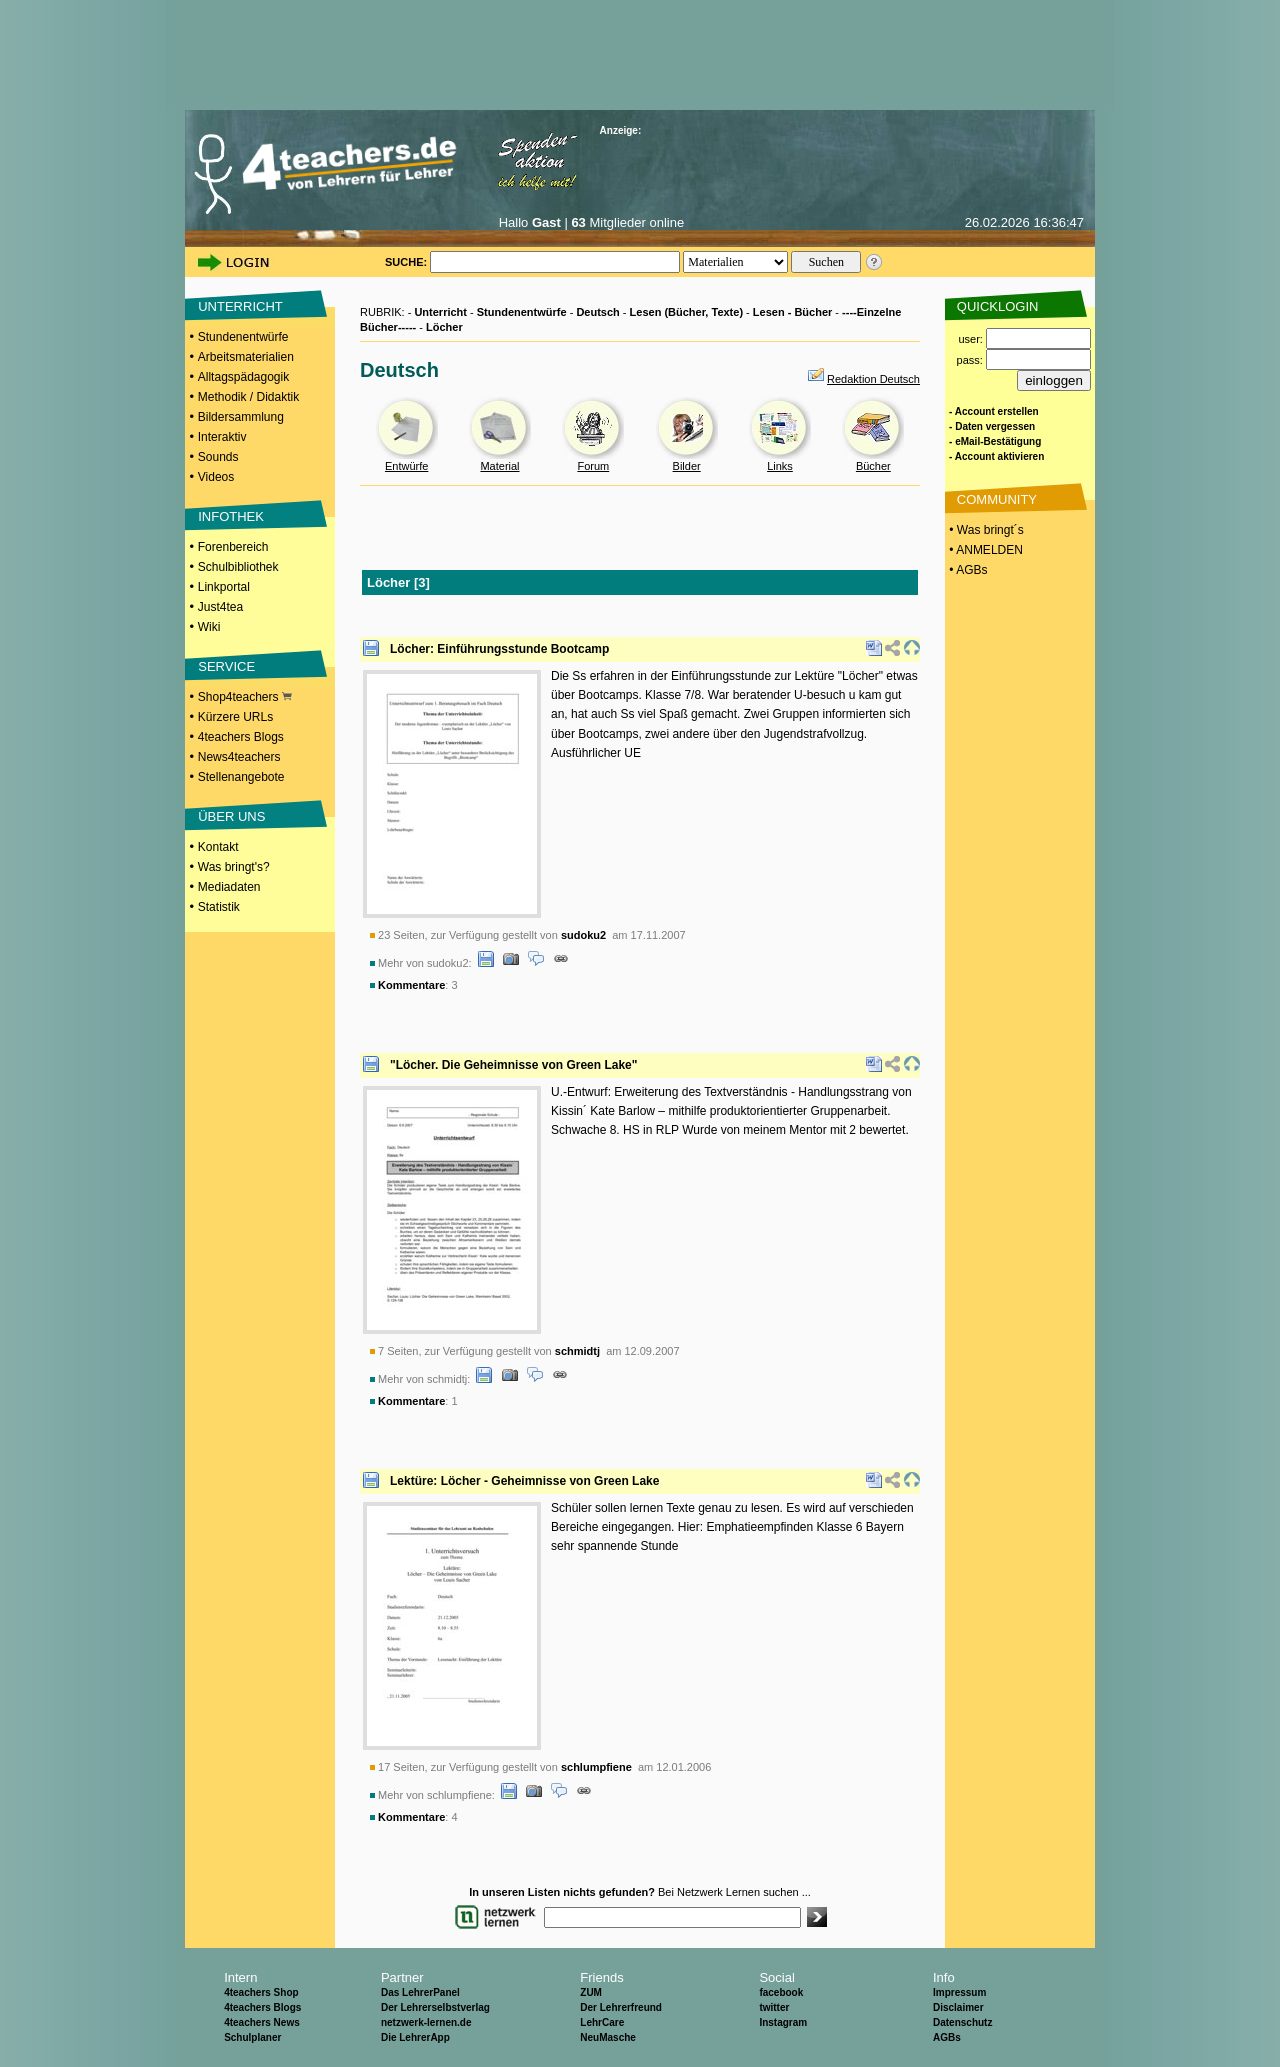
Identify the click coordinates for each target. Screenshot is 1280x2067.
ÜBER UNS (231, 816)
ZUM (591, 1992)
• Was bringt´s (985, 530)
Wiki (209, 627)
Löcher (444, 327)
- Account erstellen (994, 411)
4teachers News (262, 2022)
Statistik (219, 907)
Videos (216, 477)
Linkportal (224, 587)
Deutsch (597, 312)
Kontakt (218, 847)
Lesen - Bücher (792, 312)
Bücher (873, 466)
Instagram (783, 2022)
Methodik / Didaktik (248, 397)
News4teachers (239, 757)
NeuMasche (608, 2037)
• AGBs (967, 570)
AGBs (947, 2037)
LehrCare (602, 2022)
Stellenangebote (241, 777)
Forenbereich (233, 547)
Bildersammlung (241, 417)
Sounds (218, 457)
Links (780, 466)
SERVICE (226, 666)
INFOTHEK (231, 516)
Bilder (687, 466)
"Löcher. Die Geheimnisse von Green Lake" (513, 1065)
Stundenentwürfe (243, 337)
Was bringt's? (234, 867)
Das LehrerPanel (420, 1992)
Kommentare (411, 985)
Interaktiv (222, 437)
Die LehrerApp (415, 2037)
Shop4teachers (245, 697)
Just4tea (220, 607)
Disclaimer (958, 2007)
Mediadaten (229, 887)
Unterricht (440, 312)
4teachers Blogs (241, 737)
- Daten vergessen (992, 426)
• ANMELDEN (984, 550)
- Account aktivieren (996, 456)
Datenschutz (962, 2022)
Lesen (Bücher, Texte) (687, 312)
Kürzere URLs (235, 717)
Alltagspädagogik (243, 377)
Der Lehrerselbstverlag (435, 2007)
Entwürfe (406, 466)
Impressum (959, 1992)
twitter (774, 2007)
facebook (781, 1992)
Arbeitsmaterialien (246, 357)
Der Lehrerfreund (621, 2007)
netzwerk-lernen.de (426, 2022)
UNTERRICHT (240, 306)
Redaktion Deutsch (873, 379)
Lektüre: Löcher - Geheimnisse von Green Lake (524, 1481)
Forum (593, 466)
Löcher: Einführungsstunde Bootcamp (499, 649)
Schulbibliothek (238, 567)
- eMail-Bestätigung (995, 441)
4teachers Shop (261, 1992)
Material (499, 466)
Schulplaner (252, 2037)
